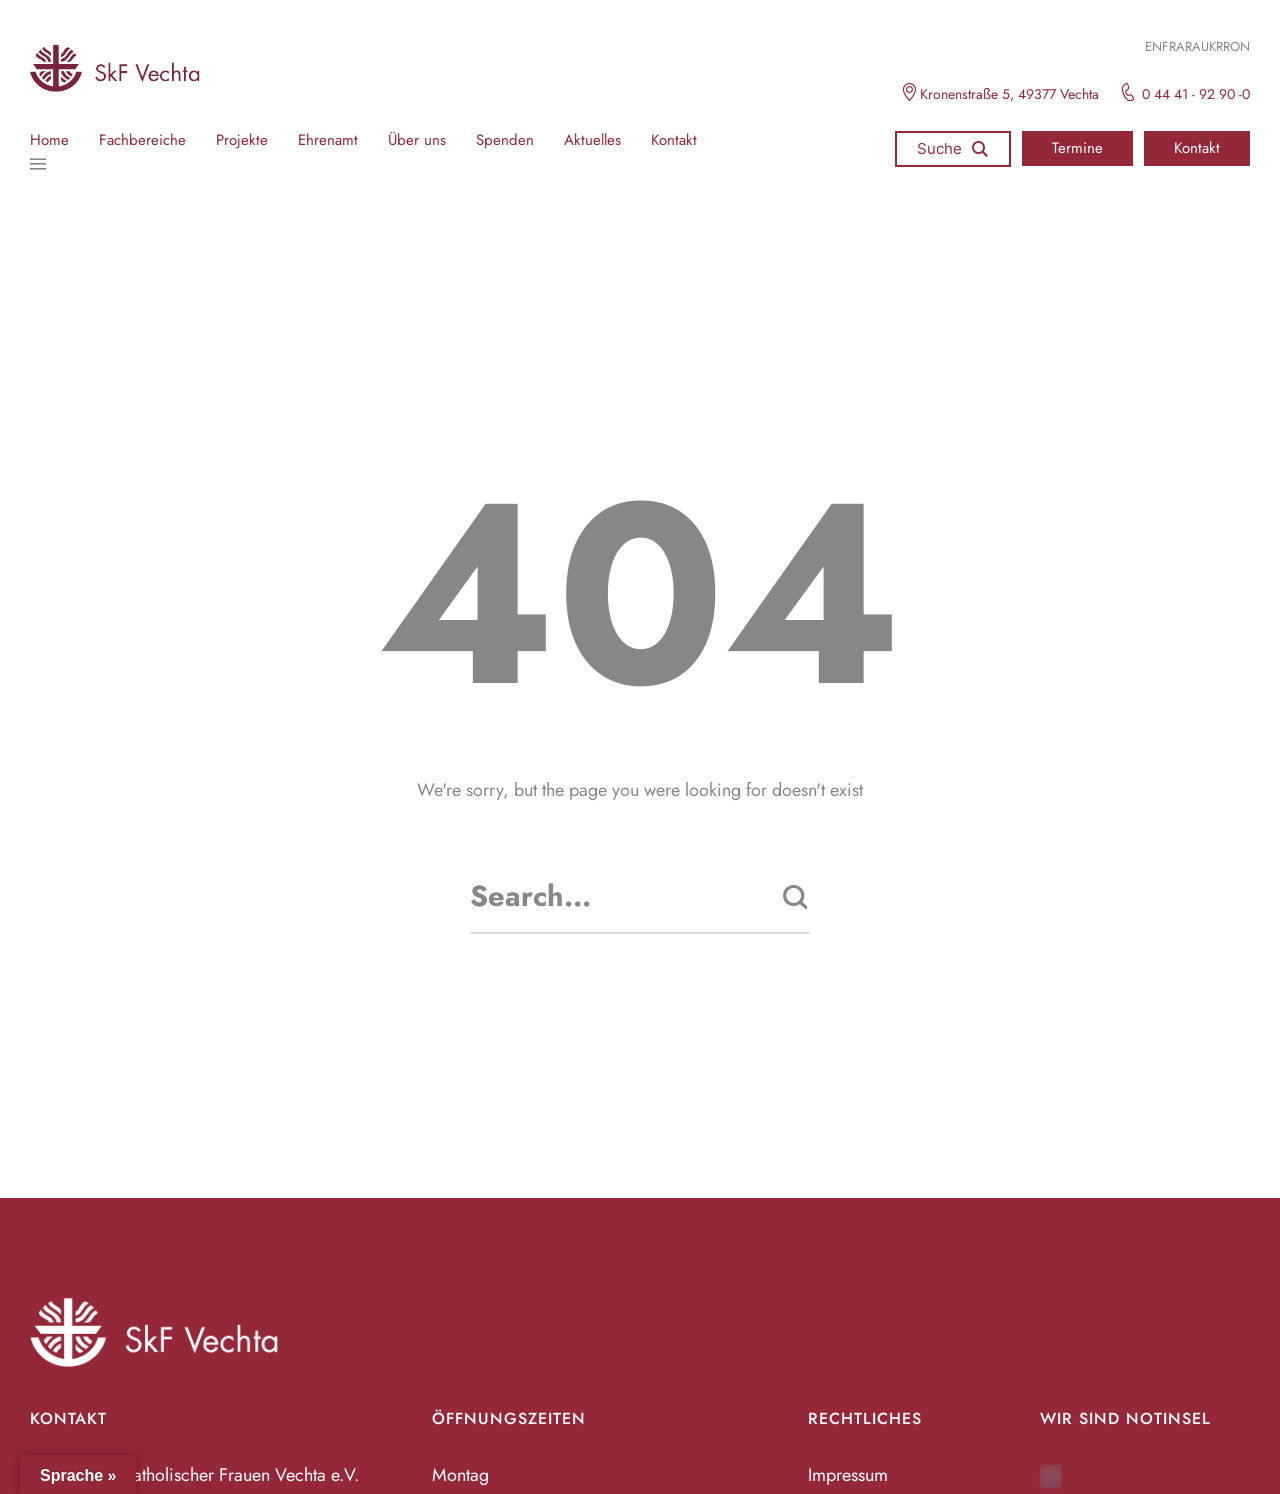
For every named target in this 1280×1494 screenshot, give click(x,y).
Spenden (505, 141)
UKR (1212, 46)
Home (49, 141)
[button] (1077, 148)
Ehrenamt (328, 141)
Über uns (417, 141)
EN (1153, 46)
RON (1236, 46)
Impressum (848, 1475)
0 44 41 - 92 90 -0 (1196, 94)
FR (1169, 46)
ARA (1188, 46)
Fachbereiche (142, 141)
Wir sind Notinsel (1125, 1418)
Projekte (242, 141)
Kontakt (674, 141)
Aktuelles (592, 141)
